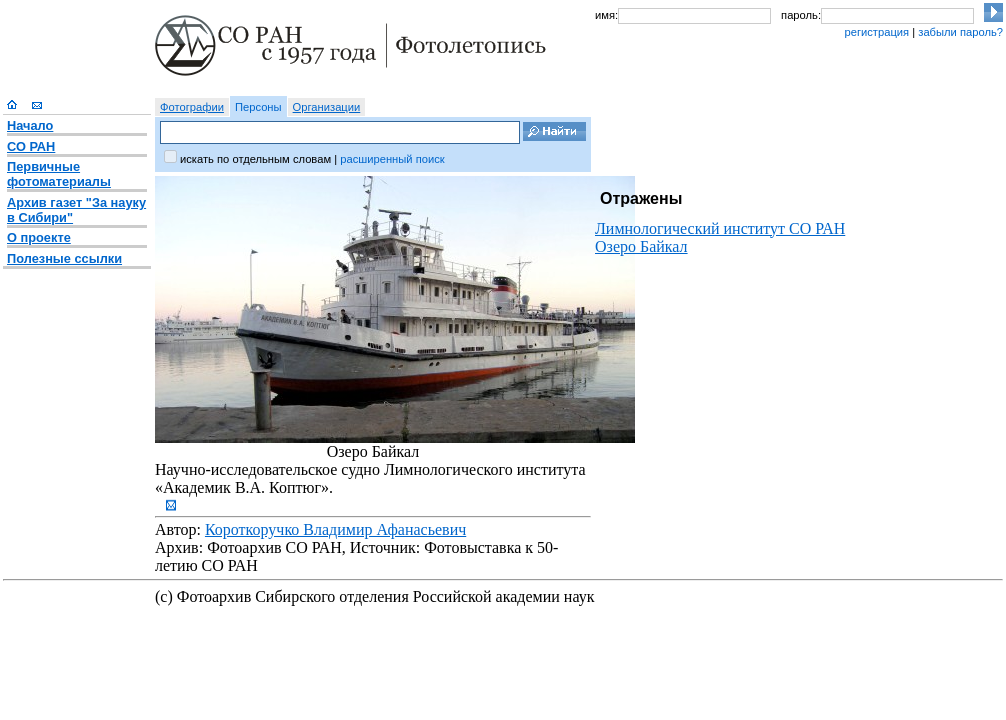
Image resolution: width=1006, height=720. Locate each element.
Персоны (258, 107)
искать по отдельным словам (255, 159)
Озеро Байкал (641, 246)
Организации (327, 107)
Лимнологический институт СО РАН (720, 228)
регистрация (876, 32)
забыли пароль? (960, 32)
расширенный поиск (392, 159)
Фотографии (192, 107)
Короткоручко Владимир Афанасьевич (335, 529)
